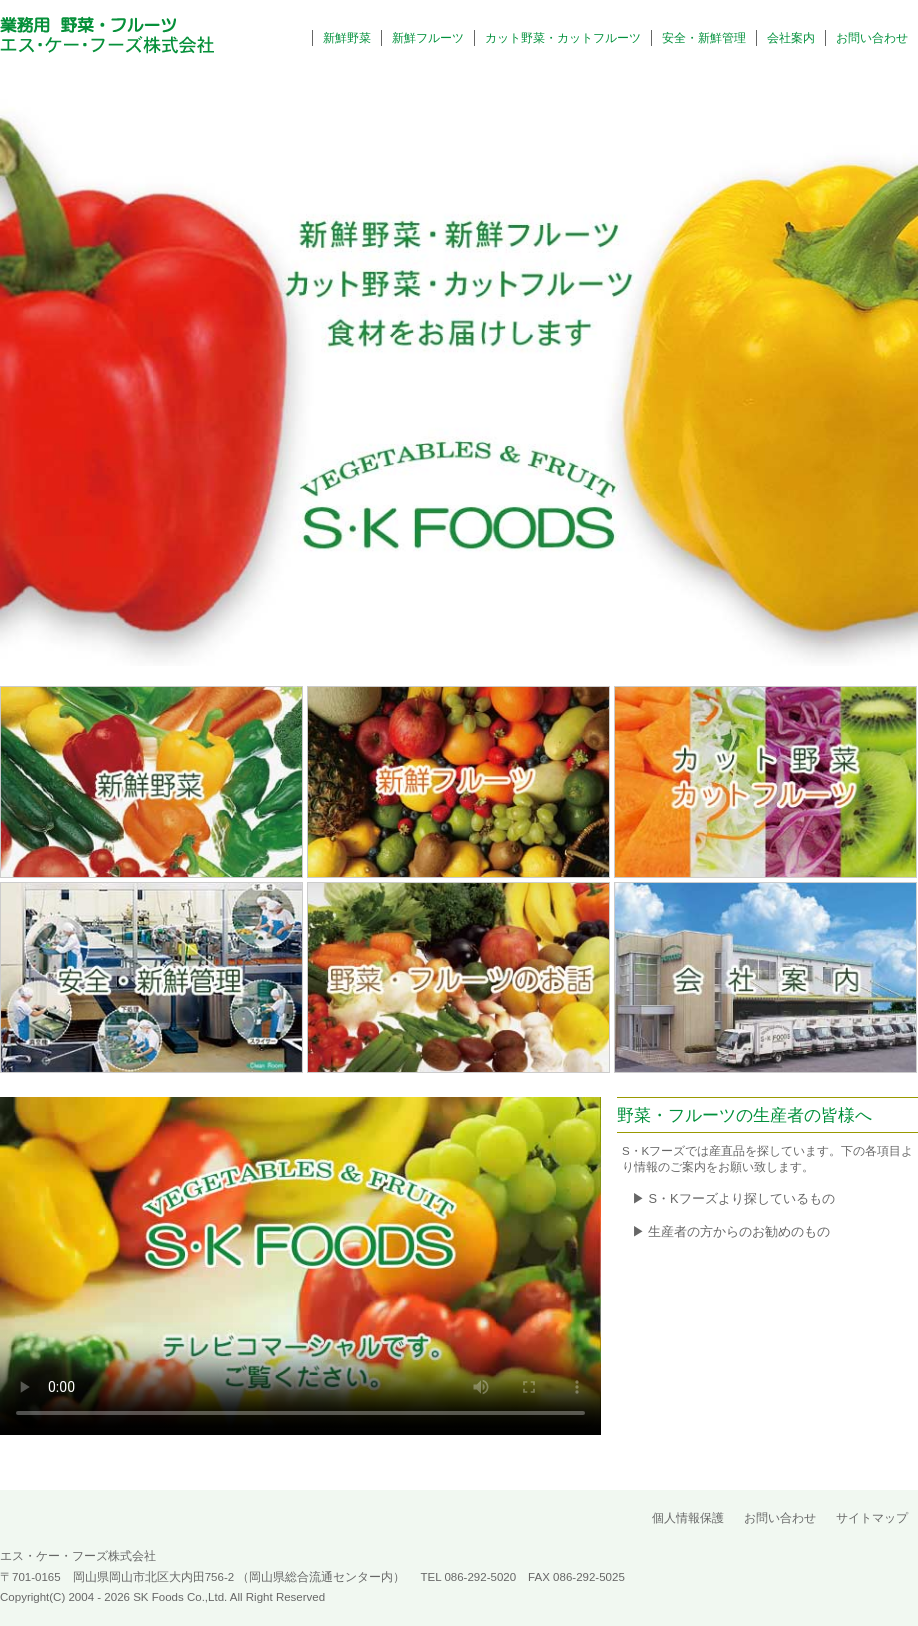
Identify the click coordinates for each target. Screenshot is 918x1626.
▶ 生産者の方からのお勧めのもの (731, 1231)
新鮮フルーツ (428, 38)
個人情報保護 (688, 1518)
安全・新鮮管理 (704, 38)
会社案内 (791, 38)
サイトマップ (872, 1518)
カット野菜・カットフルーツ (563, 38)
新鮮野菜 (347, 38)
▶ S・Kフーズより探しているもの (733, 1198)
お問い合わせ (872, 38)
